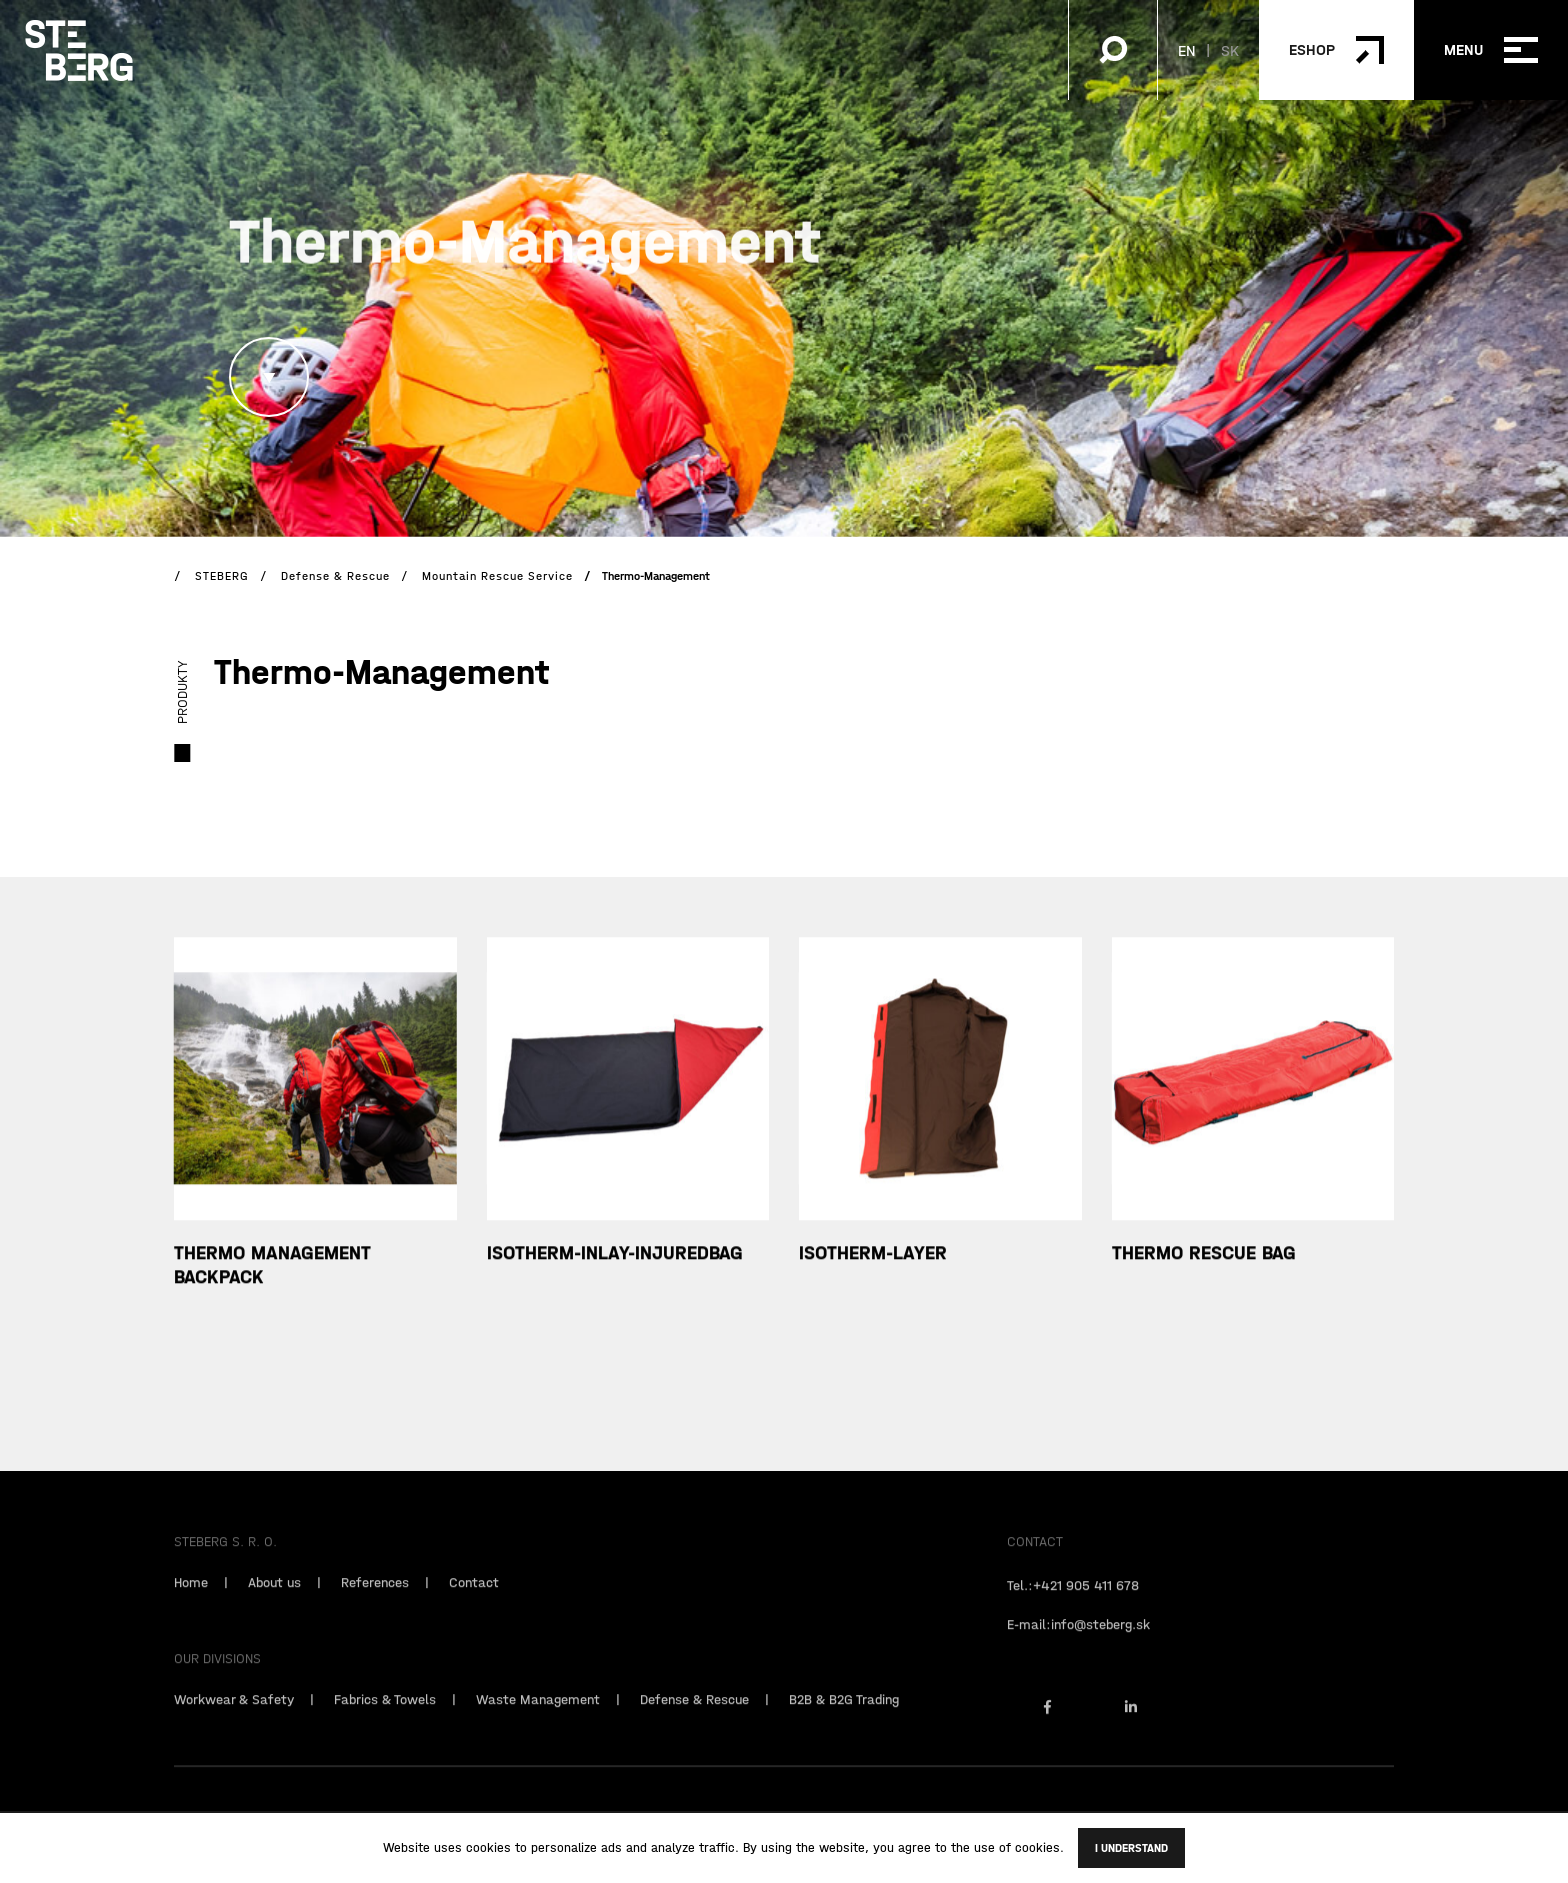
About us (274, 1609)
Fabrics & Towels (385, 1726)
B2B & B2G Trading (844, 1726)
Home (191, 1609)
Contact (474, 1609)
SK (1230, 50)
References (375, 1609)
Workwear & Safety (234, 1726)
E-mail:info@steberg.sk (1078, 1651)
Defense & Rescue (694, 1726)
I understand (1131, 1848)
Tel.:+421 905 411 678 (1073, 1612)
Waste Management (538, 1726)
